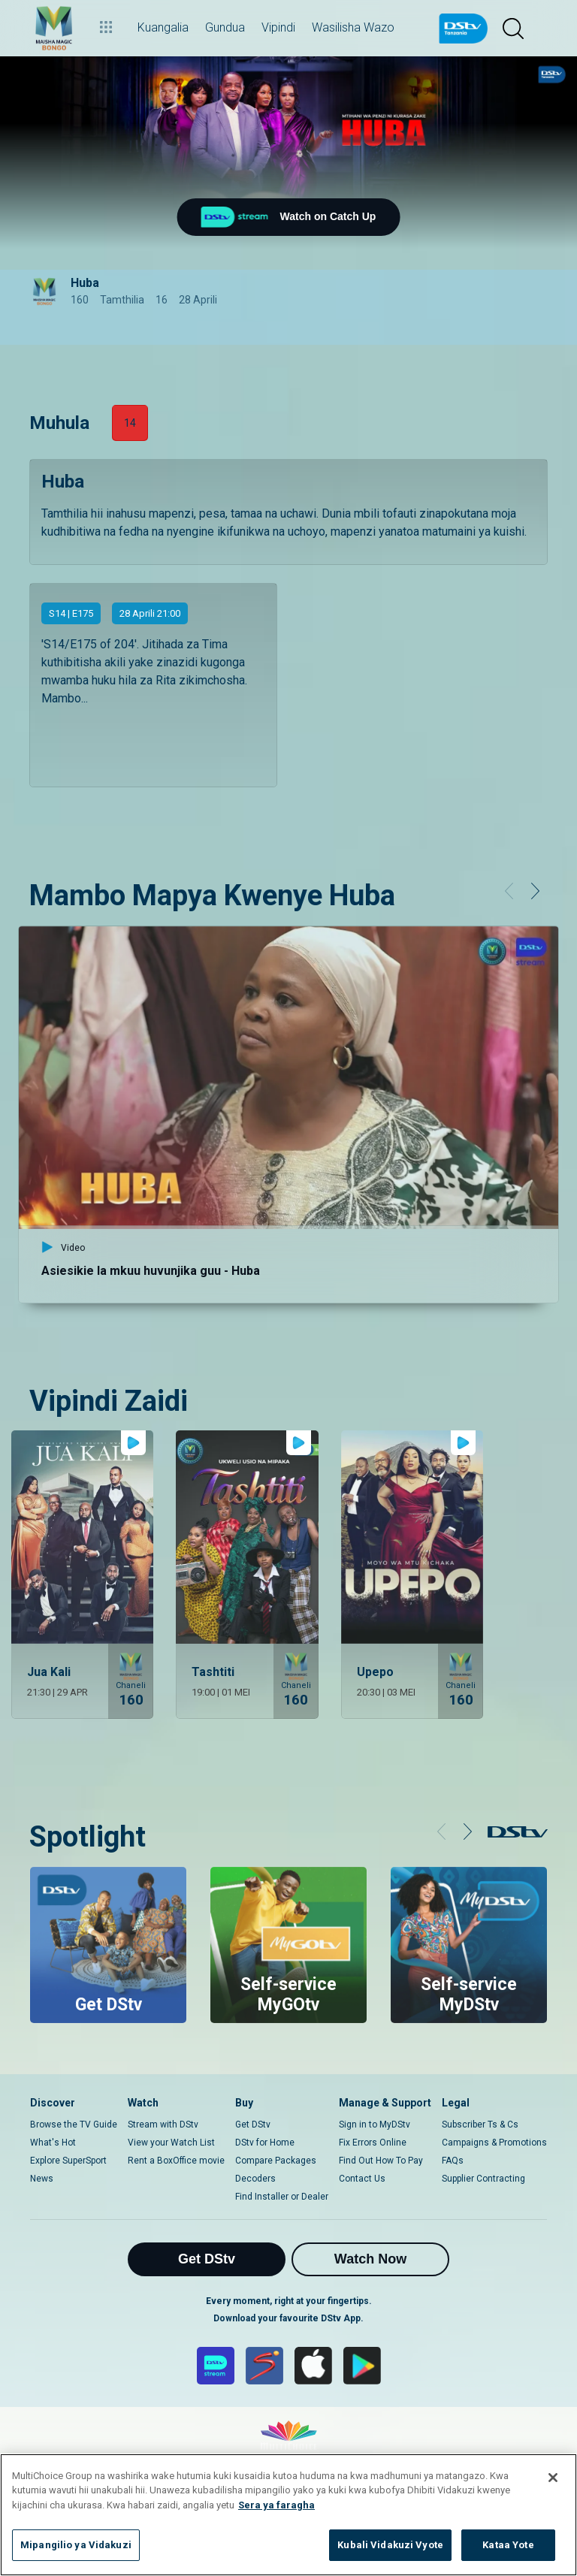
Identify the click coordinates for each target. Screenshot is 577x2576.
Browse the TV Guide (73, 2124)
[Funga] (552, 2477)
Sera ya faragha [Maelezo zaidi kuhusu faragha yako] (276, 2505)
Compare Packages (275, 2160)
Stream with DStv (163, 2124)
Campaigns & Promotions (494, 2142)
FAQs (453, 2160)
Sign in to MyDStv (374, 2124)
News (41, 2178)
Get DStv (252, 2124)
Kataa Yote (507, 2544)
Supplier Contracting (483, 2178)
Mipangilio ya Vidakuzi (75, 2544)
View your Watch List (171, 2142)
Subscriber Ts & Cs (480, 2124)
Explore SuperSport (68, 2160)
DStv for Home (265, 2142)
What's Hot (53, 2142)
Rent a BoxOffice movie (176, 2160)
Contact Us (362, 2178)
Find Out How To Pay (381, 2160)
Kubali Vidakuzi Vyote (390, 2544)
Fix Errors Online (372, 2142)
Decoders (255, 2178)
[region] (288, 2515)
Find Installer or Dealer (281, 2196)
